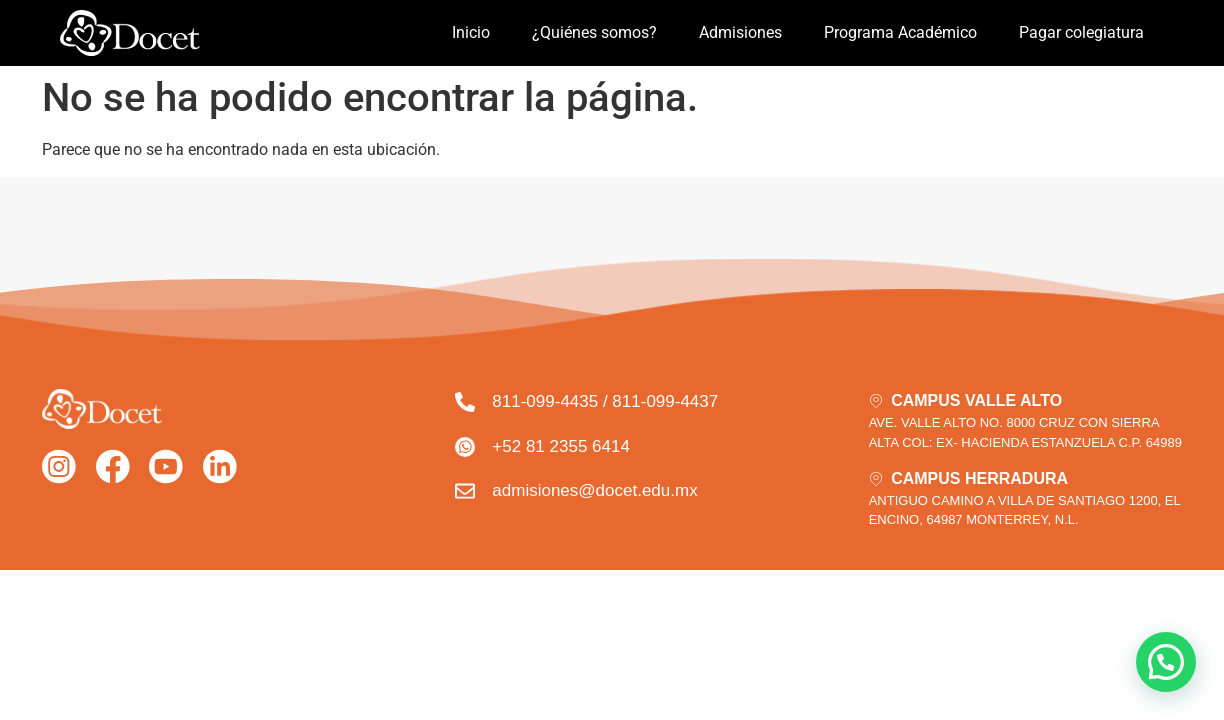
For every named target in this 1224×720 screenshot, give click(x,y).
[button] (1166, 662)
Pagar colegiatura (1081, 32)
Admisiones (740, 32)
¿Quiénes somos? (594, 32)
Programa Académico (900, 32)
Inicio (471, 32)
